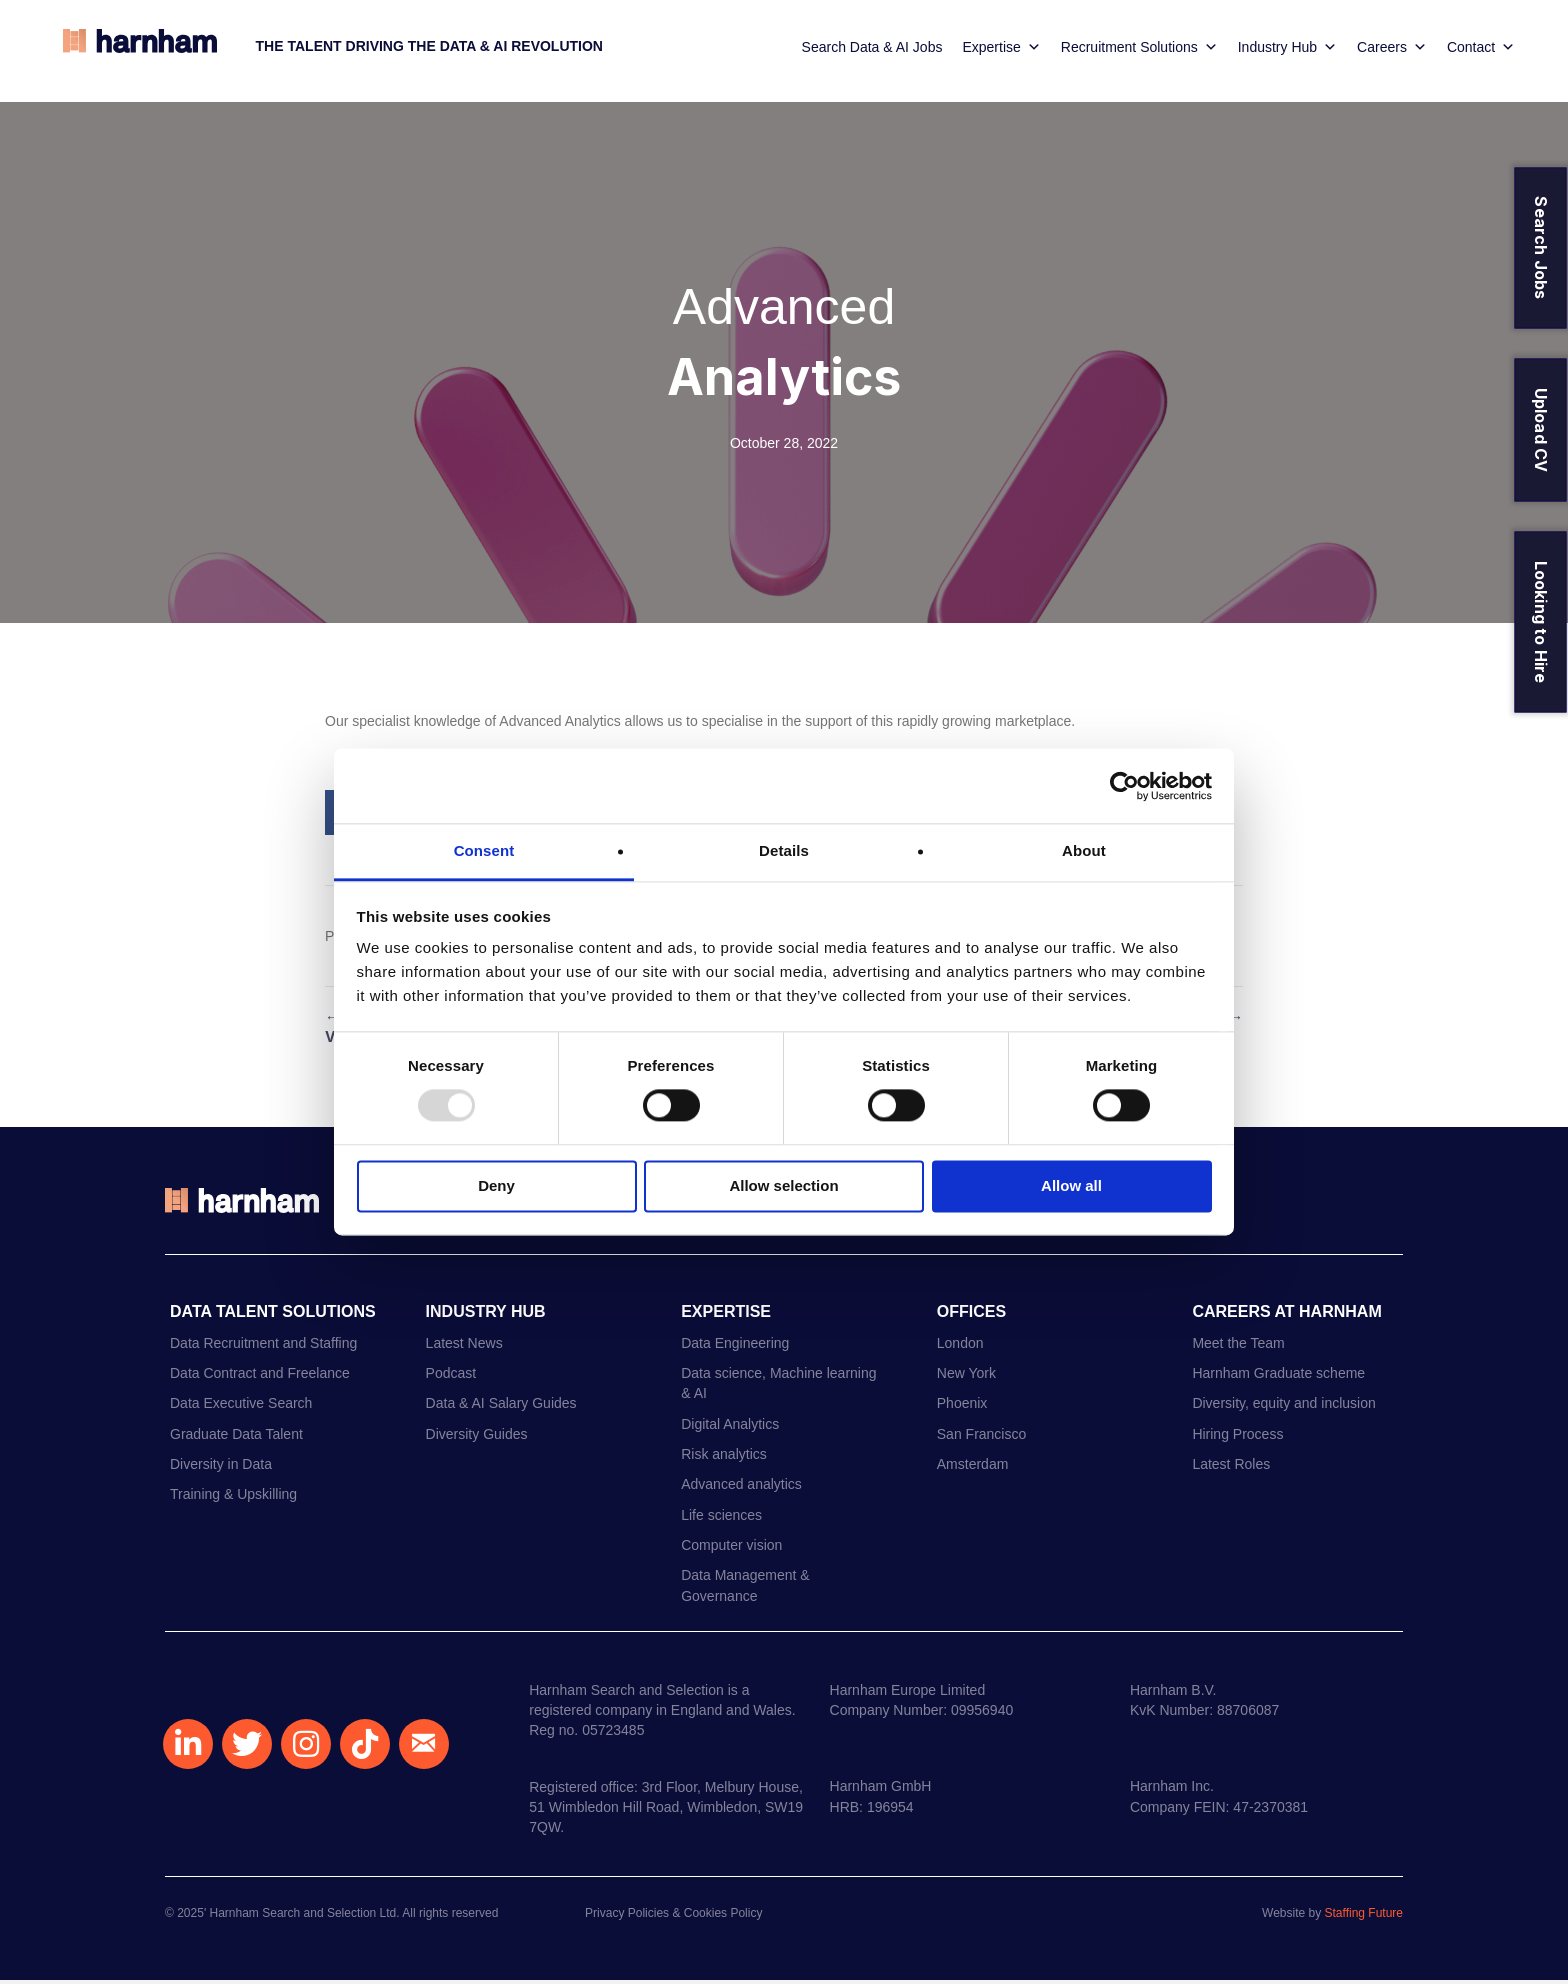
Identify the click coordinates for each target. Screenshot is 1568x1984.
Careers (1388, 50)
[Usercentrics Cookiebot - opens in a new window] (1124, 786)
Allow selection (783, 1185)
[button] (188, 1748)
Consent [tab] (484, 850)
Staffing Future (1364, 1917)
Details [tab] (784, 850)
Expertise (997, 50)
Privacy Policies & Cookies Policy (673, 1917)
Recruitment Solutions (1135, 50)
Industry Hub (1283, 50)
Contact (1477, 50)
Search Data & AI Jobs (867, 50)
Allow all (1071, 1185)
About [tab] (1084, 850)
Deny (496, 1185)
